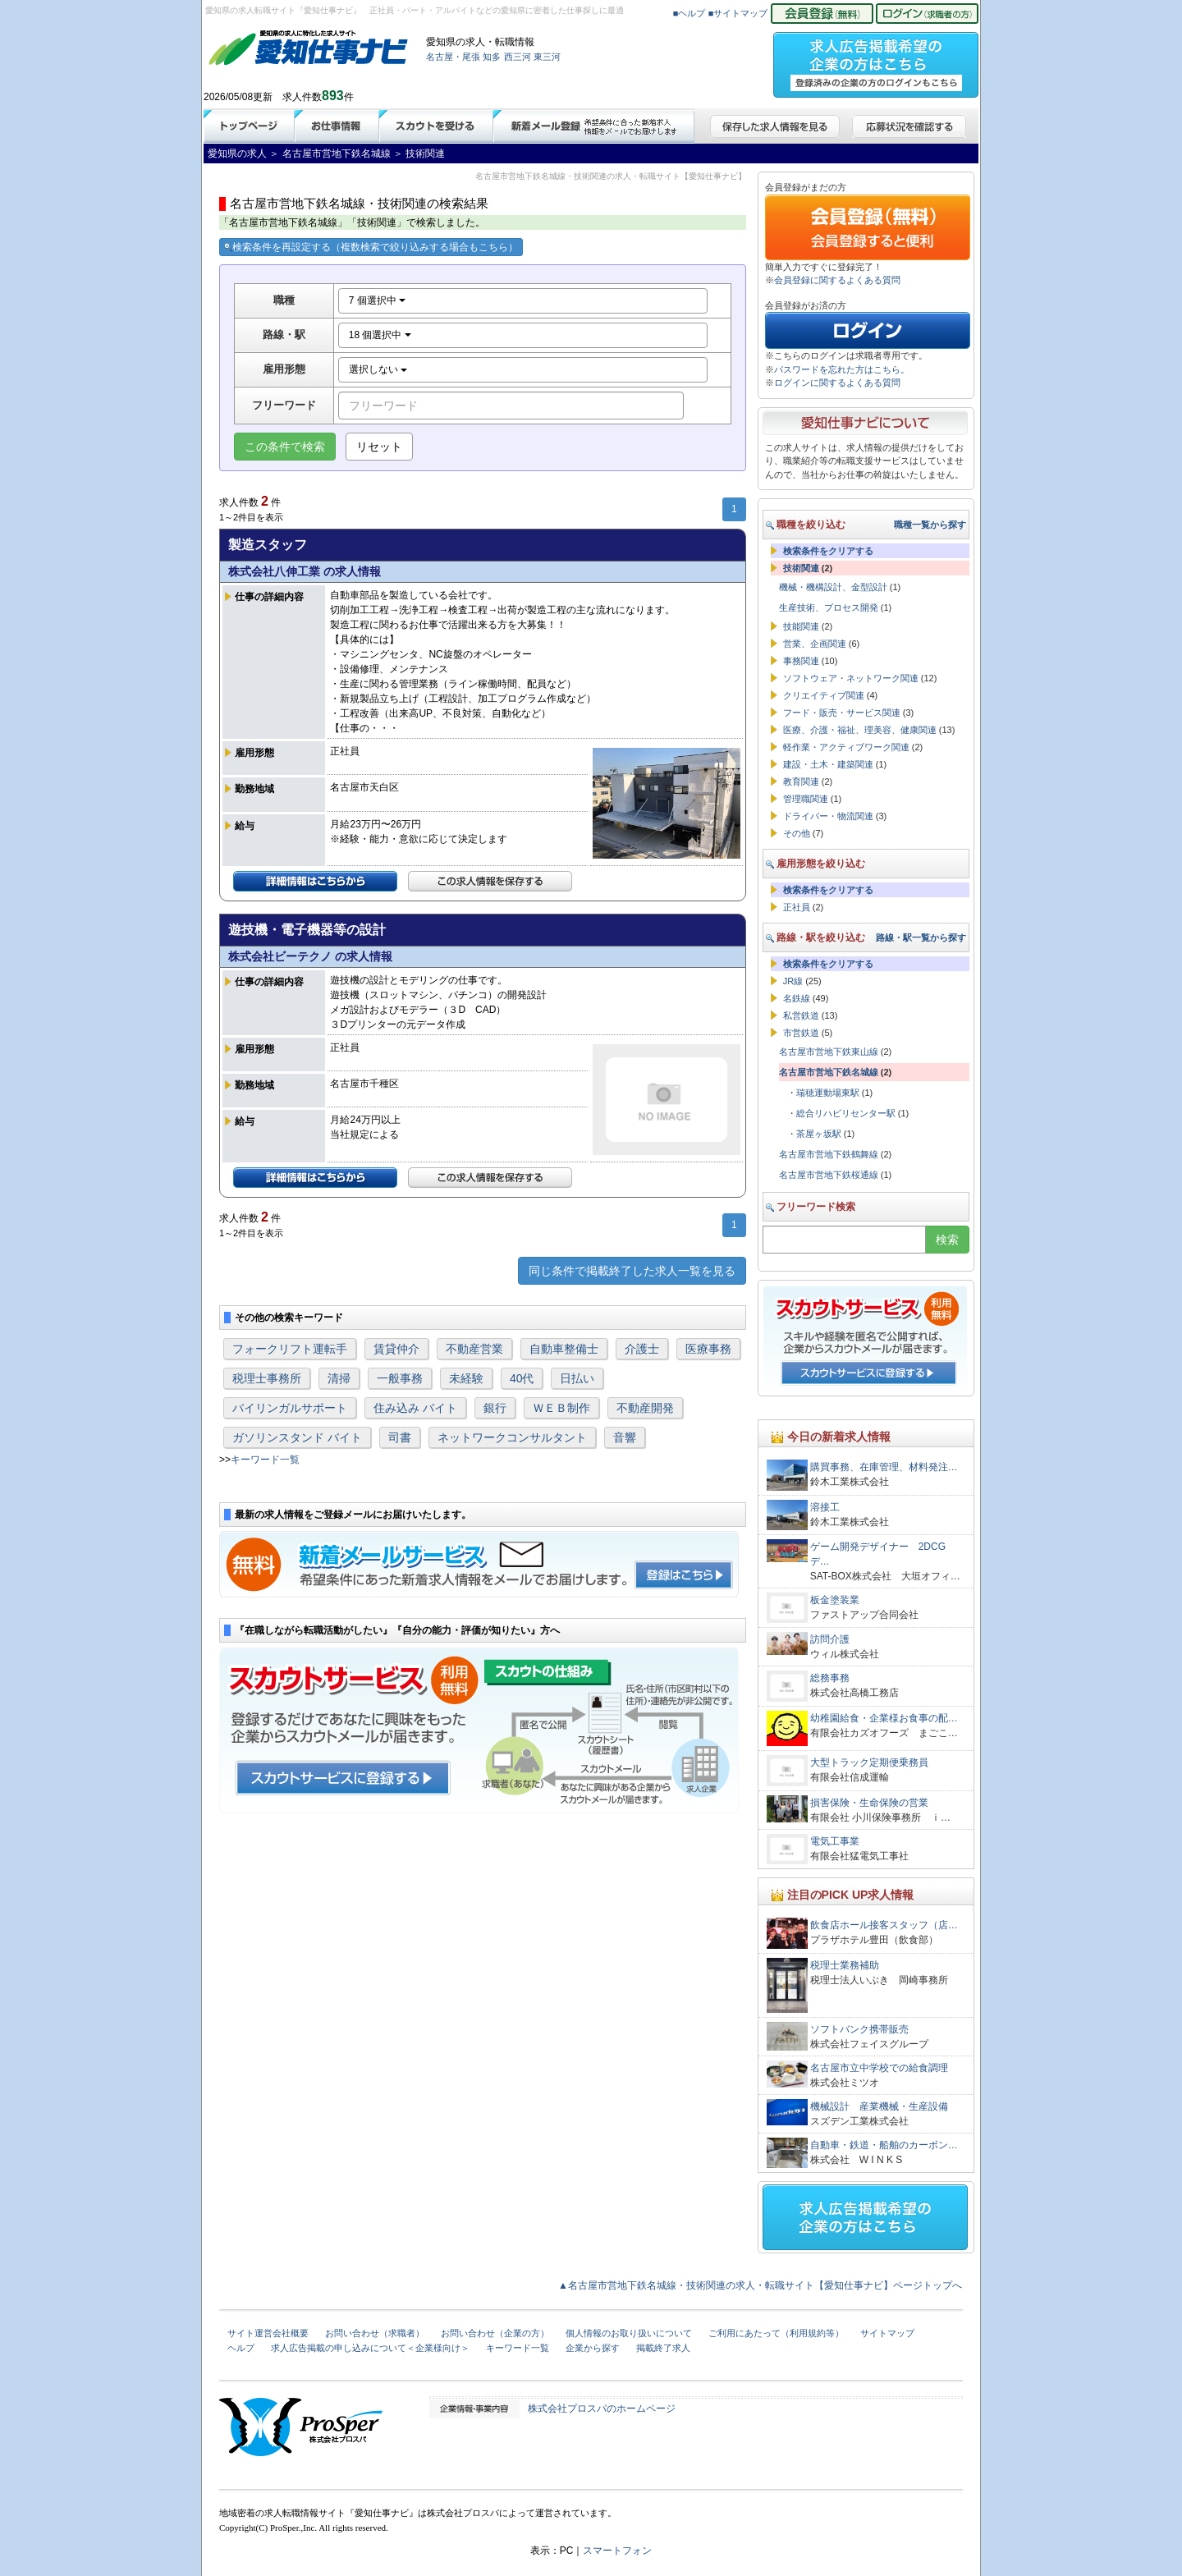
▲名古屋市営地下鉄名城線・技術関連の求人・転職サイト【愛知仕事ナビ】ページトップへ (760, 2285)
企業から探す (593, 2348)
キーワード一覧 (265, 1459)
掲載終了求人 (663, 2348)
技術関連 (801, 568)
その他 (796, 833)
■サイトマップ (738, 13)
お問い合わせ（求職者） (374, 2333)
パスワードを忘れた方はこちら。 (841, 369)
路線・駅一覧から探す (921, 937)
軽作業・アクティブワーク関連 (846, 747)
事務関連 (801, 661)
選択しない (378, 369)
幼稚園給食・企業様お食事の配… (884, 1718)
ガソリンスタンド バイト (297, 1437)
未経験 (466, 1378)
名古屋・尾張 (453, 57)
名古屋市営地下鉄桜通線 (828, 1175)
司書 (399, 1437)
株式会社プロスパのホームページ (602, 2408)
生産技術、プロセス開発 (828, 607)
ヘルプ (240, 2348)
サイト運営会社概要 (268, 2333)
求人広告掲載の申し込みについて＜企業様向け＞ (370, 2348)
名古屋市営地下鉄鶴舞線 (828, 1154)
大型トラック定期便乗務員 (869, 1762)
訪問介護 (830, 1639)
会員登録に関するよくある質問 (837, 280)
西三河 (517, 57)
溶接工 (825, 1507)
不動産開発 (645, 1407)
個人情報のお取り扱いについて (629, 2333)
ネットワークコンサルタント (512, 1437)
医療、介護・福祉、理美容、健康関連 (860, 730)
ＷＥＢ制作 (561, 1407)
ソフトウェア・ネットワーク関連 (851, 678)
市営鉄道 (801, 1033)
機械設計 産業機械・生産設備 (879, 2106)
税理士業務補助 (844, 1965)
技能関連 (801, 626)
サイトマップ (887, 2333)
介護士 (642, 1348)
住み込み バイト (415, 1407)
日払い (577, 1378)
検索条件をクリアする (828, 551)
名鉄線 (796, 998)
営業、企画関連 (814, 644)
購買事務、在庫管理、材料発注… (884, 1467)
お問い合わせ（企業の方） (495, 2333)
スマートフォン (617, 2550)
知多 (492, 57)
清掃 (339, 1378)
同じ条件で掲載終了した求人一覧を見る (632, 1270)
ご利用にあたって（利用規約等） (776, 2333)
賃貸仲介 (396, 1348)
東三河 (547, 57)
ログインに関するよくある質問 (837, 382)
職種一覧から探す (930, 524)
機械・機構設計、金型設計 (833, 587)
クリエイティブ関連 (823, 695)
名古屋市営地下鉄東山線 (828, 1052)
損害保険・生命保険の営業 (869, 1802)
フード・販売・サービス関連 (841, 712)
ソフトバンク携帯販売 (859, 2029)
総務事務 (830, 1678)
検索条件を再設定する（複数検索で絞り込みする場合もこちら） (371, 247)
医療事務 (708, 1348)
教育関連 (801, 781)
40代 (522, 1378)
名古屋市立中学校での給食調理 (879, 2068)
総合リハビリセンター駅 (846, 1113)
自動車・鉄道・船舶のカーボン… (884, 2145)
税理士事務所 (266, 1378)
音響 (624, 1437)
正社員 (796, 907)
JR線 (793, 981)
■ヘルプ (689, 13)
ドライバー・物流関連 (828, 816)
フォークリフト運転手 (289, 1348)
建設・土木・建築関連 (828, 764)
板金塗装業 (834, 1600)
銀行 (494, 1407)
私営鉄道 (801, 1015)
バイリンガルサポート (289, 1407)
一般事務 (400, 1378)
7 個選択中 (377, 300)
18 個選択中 (380, 335)
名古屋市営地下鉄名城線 (828, 1072)
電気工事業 (834, 1841)
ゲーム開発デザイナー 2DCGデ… (878, 1554)
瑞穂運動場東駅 (827, 1093)
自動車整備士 (563, 1348)
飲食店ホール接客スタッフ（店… (884, 1925)
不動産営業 (474, 1348)
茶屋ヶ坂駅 (818, 1134)
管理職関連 (805, 799)
